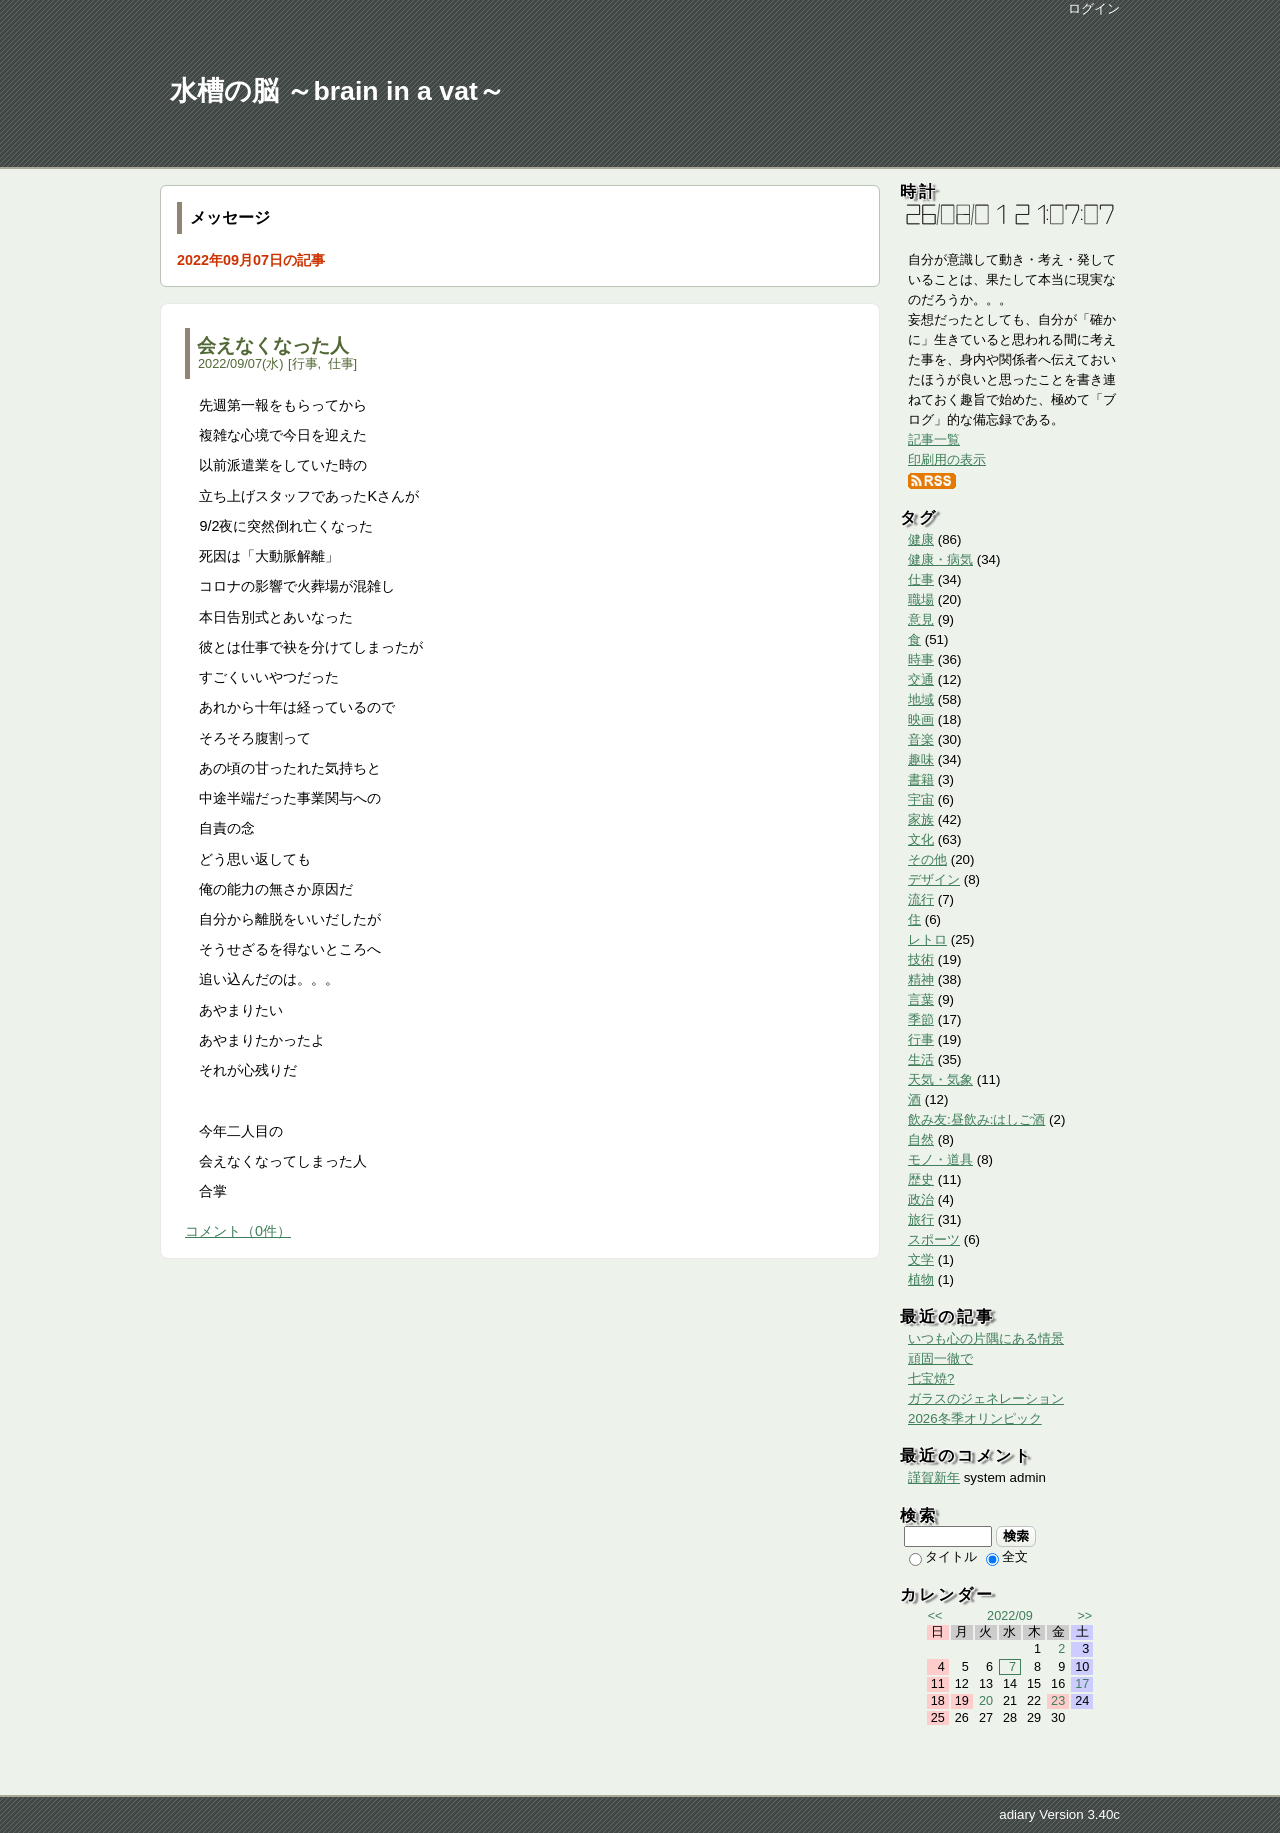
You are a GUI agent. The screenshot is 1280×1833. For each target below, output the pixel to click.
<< (935, 1616)
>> (1084, 1616)
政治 (921, 1199)
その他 (927, 859)
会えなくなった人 (273, 345)
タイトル (943, 1556)
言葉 (921, 999)
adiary (1017, 1814)
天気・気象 (940, 1079)
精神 (921, 979)
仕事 (341, 363)
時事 (921, 659)
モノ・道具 (940, 1159)
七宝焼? (931, 1378)
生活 (921, 1059)
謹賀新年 (934, 1477)
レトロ (927, 939)
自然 (921, 1139)
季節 (921, 1019)
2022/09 (1010, 1616)
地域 (921, 699)
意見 (921, 619)
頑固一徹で (940, 1358)
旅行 (921, 1219)
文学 (921, 1259)
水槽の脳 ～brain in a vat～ (337, 91)
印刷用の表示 (947, 459)
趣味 (921, 759)
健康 (921, 539)
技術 (921, 959)
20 (986, 1701)
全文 (1007, 1556)
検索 (1016, 1536)
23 (1058, 1701)
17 (1082, 1684)
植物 (921, 1279)
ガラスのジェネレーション (986, 1398)
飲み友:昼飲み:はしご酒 (976, 1119)
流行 (921, 899)
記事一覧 (934, 439)
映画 (921, 719)
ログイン (1094, 8)
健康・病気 (940, 559)
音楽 (921, 739)
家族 (921, 819)
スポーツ (934, 1239)
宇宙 (921, 799)
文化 (921, 839)
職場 (921, 599)
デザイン (934, 879)
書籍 (921, 779)
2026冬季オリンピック (975, 1418)
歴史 (921, 1179)
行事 (305, 363)
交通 (921, 679)
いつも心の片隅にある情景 (986, 1338)
